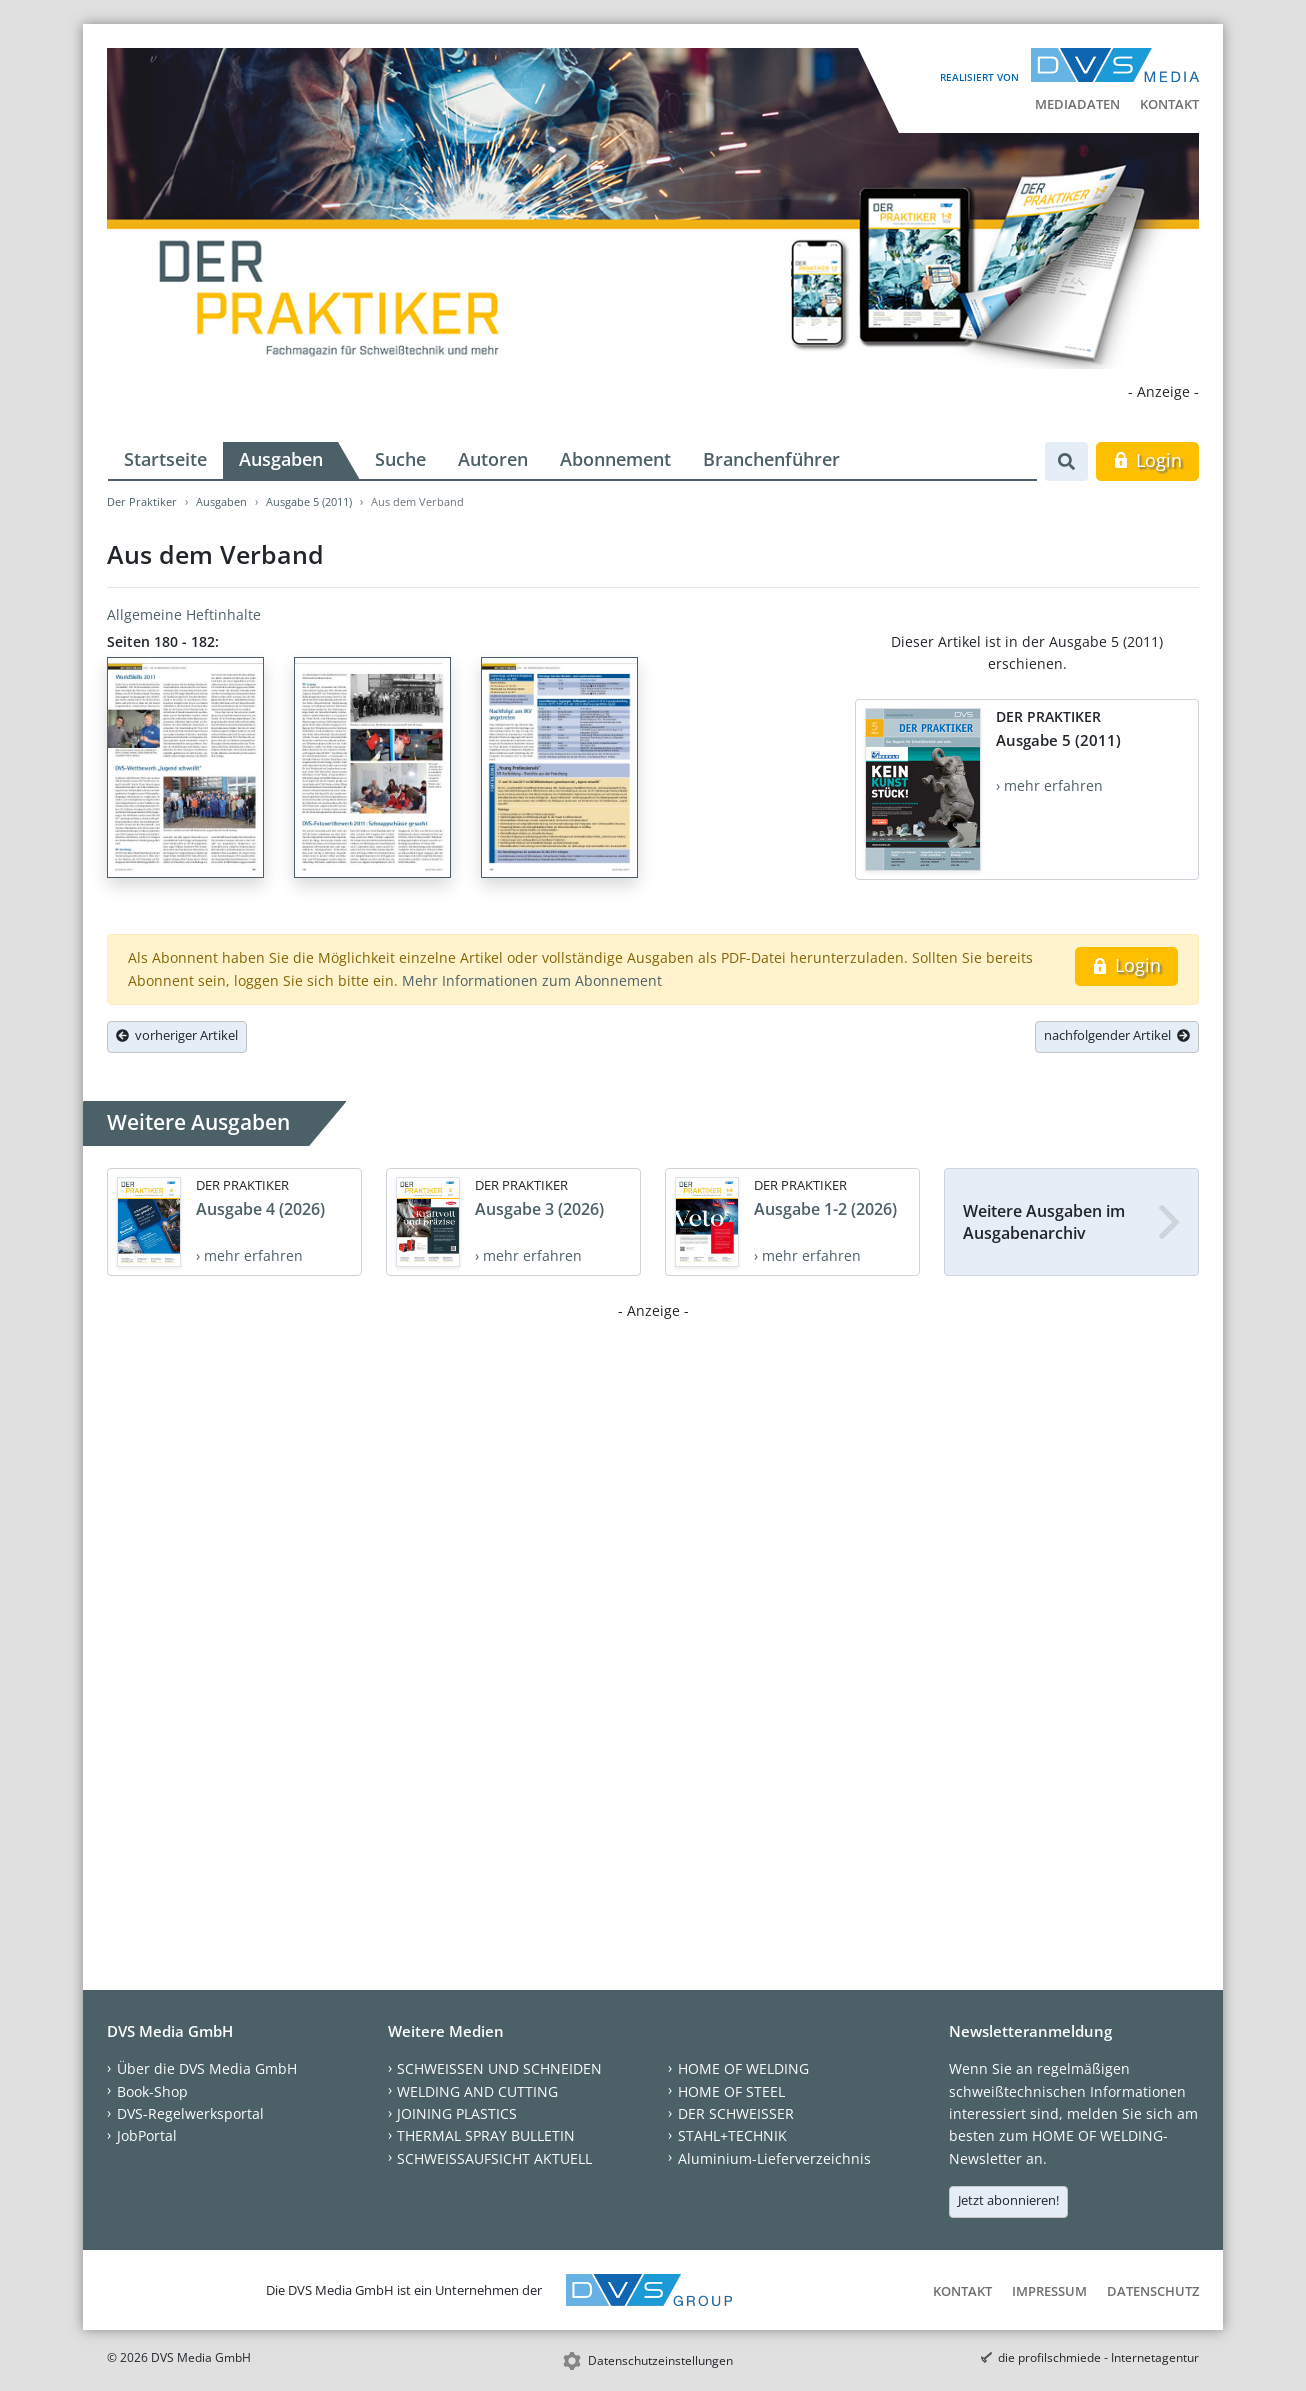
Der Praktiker (142, 501)
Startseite (165, 459)
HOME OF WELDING (743, 2068)
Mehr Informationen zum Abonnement (532, 980)
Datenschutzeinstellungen (660, 2360)
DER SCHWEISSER (736, 2113)
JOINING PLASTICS (457, 2113)
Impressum (1049, 2291)
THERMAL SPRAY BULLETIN (486, 2135)
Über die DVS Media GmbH (207, 2068)
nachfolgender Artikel (1117, 1035)
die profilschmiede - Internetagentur (1098, 2357)
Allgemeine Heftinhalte (184, 614)
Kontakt (1169, 104)
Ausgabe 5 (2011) (309, 501)
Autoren (493, 459)
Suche (400, 459)
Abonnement (615, 459)
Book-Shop (152, 2091)
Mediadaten (1077, 104)
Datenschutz (1153, 2291)
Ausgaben (281, 459)
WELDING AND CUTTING (477, 2091)
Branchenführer (771, 459)
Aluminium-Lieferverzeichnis (774, 2158)
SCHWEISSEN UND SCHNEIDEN (499, 2068)
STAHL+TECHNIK (732, 2135)
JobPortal (147, 2135)
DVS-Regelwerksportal (190, 2113)
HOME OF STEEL (731, 2091)
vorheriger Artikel (177, 1035)
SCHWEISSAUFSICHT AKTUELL (494, 2158)
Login (1147, 460)
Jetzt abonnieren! (1008, 2200)
